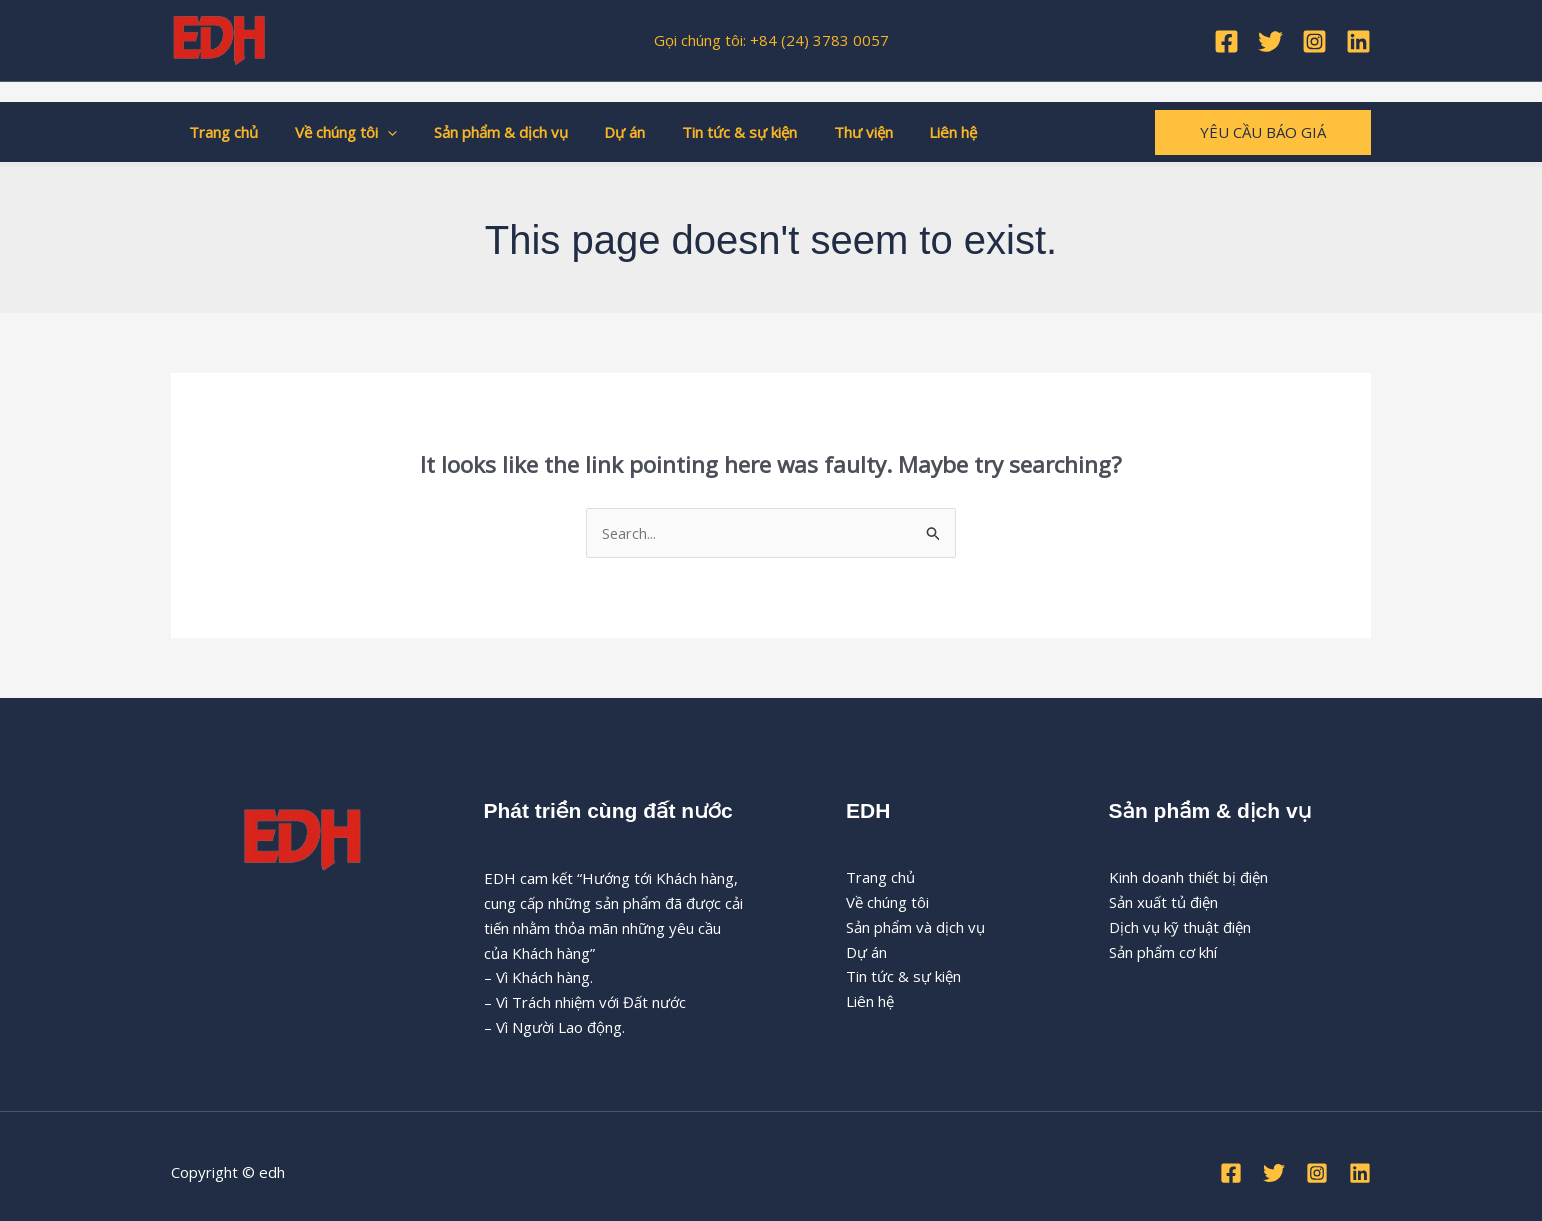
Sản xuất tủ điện (1163, 903)
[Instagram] (1314, 41)
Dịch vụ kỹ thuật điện (1180, 928)
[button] (377, 132)
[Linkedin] (1358, 41)
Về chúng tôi (336, 132)
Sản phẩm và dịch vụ (915, 928)
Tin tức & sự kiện (709, 132)
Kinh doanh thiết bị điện (1188, 878)
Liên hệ (910, 132)
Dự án (601, 132)
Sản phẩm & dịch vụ (484, 132)
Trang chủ (220, 132)
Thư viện (826, 132)
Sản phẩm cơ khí (1163, 952)
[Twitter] (1270, 41)
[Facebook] (1226, 41)
